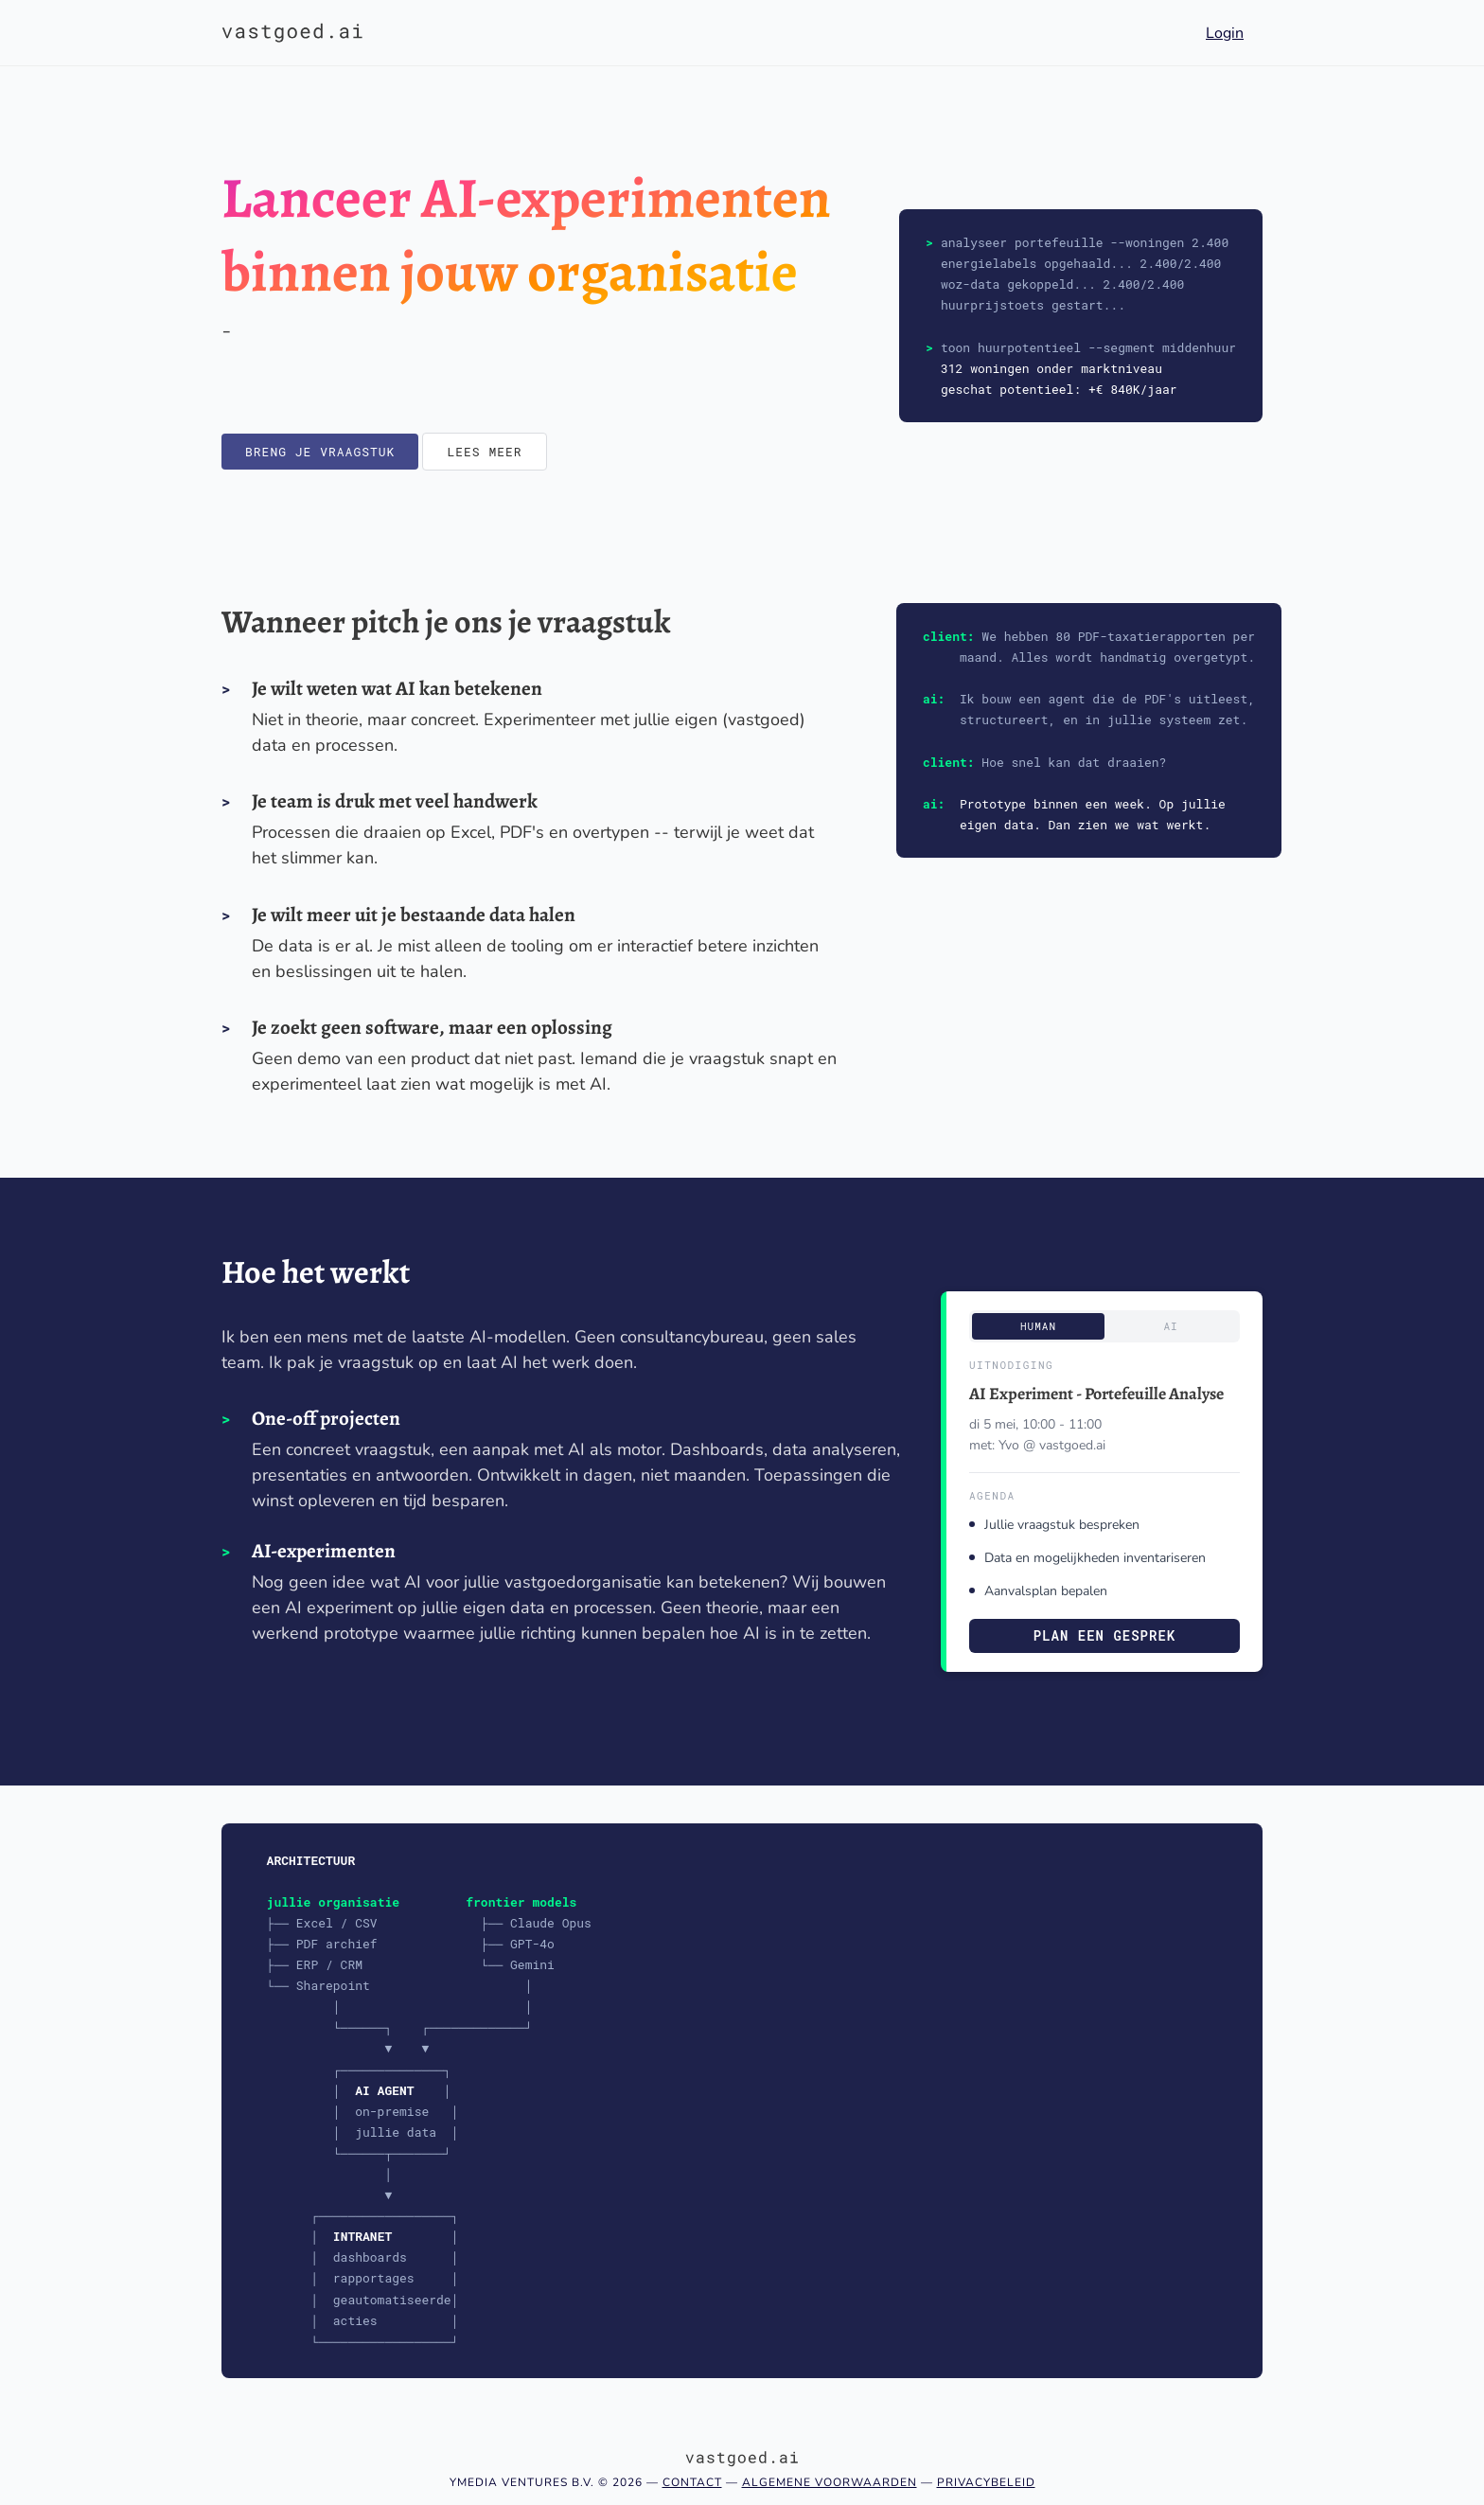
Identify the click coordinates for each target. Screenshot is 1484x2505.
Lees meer (484, 451)
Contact (692, 2482)
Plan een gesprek (1104, 1635)
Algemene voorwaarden (829, 2482)
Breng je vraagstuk (320, 451)
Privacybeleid (986, 2482)
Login (1225, 33)
